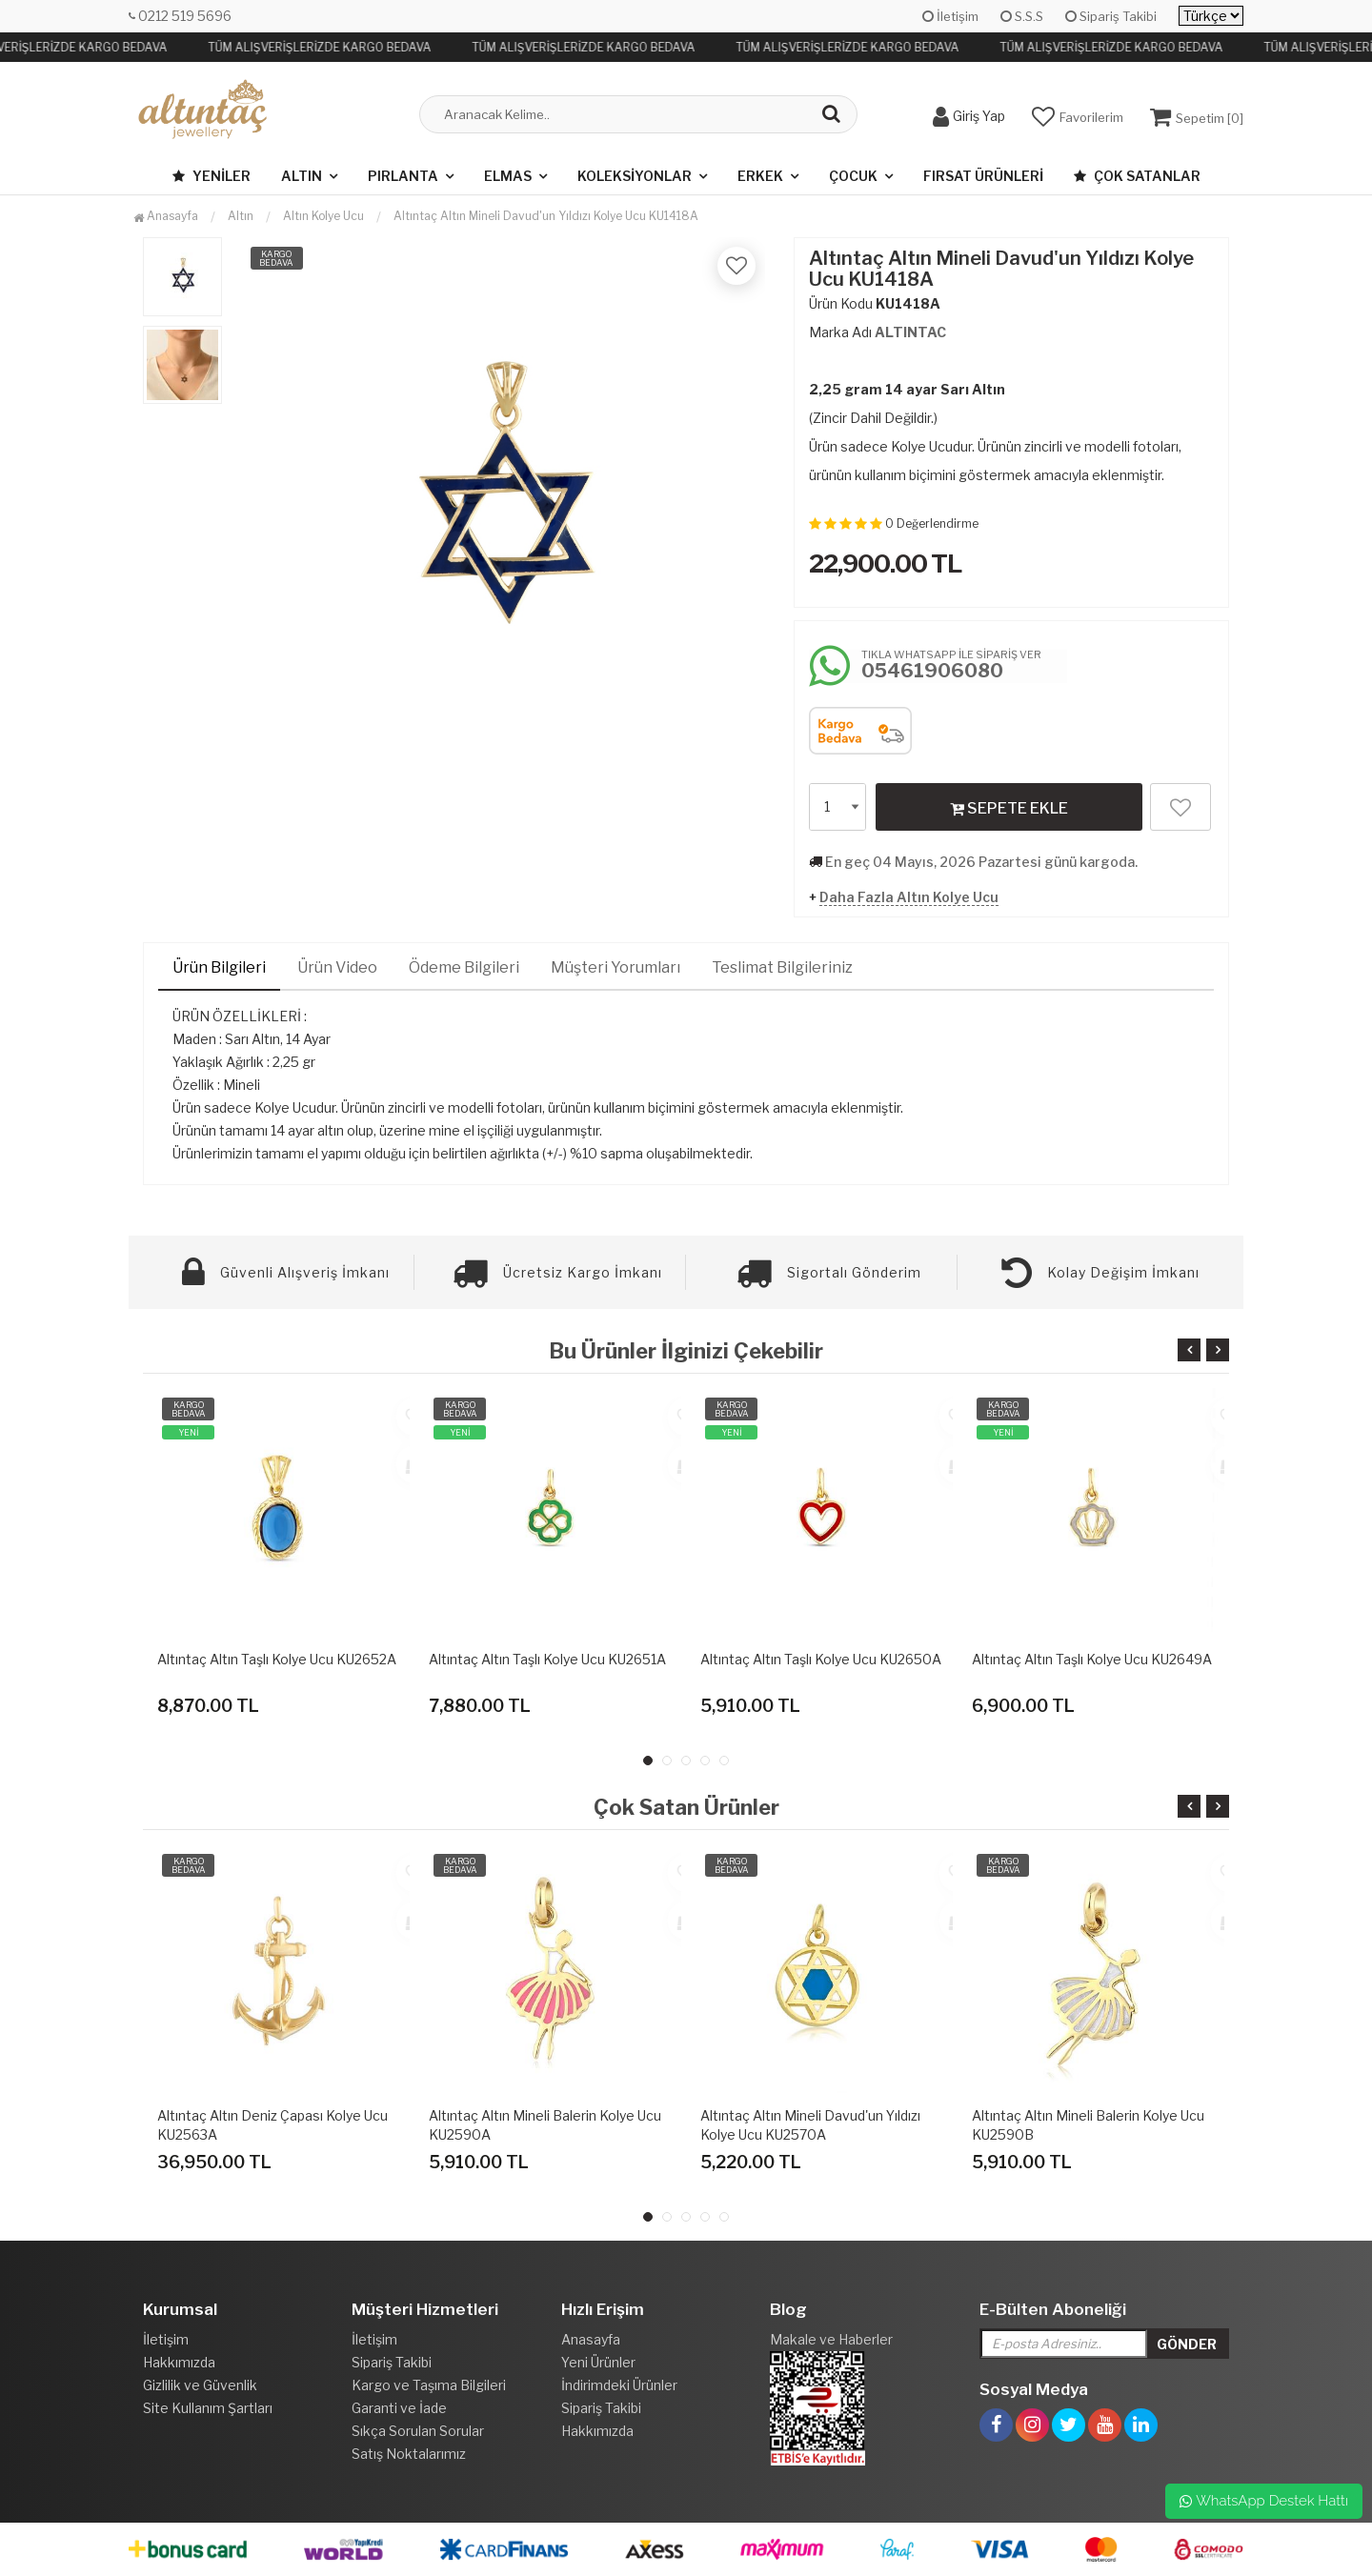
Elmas (508, 176)
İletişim (950, 16)
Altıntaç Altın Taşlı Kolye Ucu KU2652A (276, 1659)
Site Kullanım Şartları (207, 2408)
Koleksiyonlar (634, 176)
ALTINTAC (910, 332)
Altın (301, 176)
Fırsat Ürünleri (983, 176)
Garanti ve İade (399, 2408)
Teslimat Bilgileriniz (782, 967)
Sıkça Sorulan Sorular (418, 2431)
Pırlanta (403, 176)
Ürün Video (337, 967)
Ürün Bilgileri (219, 967)
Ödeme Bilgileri (464, 967)
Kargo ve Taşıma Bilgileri (429, 2385)
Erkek (760, 176)
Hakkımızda (179, 2362)
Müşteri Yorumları (615, 967)
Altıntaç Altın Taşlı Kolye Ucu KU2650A (820, 1659)
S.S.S (1021, 16)
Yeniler (211, 176)
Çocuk (853, 176)
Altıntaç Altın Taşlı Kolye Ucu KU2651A (547, 1659)
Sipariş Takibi (1111, 16)
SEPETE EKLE (1009, 808)
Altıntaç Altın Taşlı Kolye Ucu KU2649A (1092, 1659)
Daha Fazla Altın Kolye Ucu (909, 897)
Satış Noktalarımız (409, 2453)
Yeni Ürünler (598, 2362)
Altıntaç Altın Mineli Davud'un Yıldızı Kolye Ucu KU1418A (545, 216)
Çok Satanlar (1137, 176)
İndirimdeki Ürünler (619, 2385)
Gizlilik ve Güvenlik (200, 2385)
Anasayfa (165, 216)
